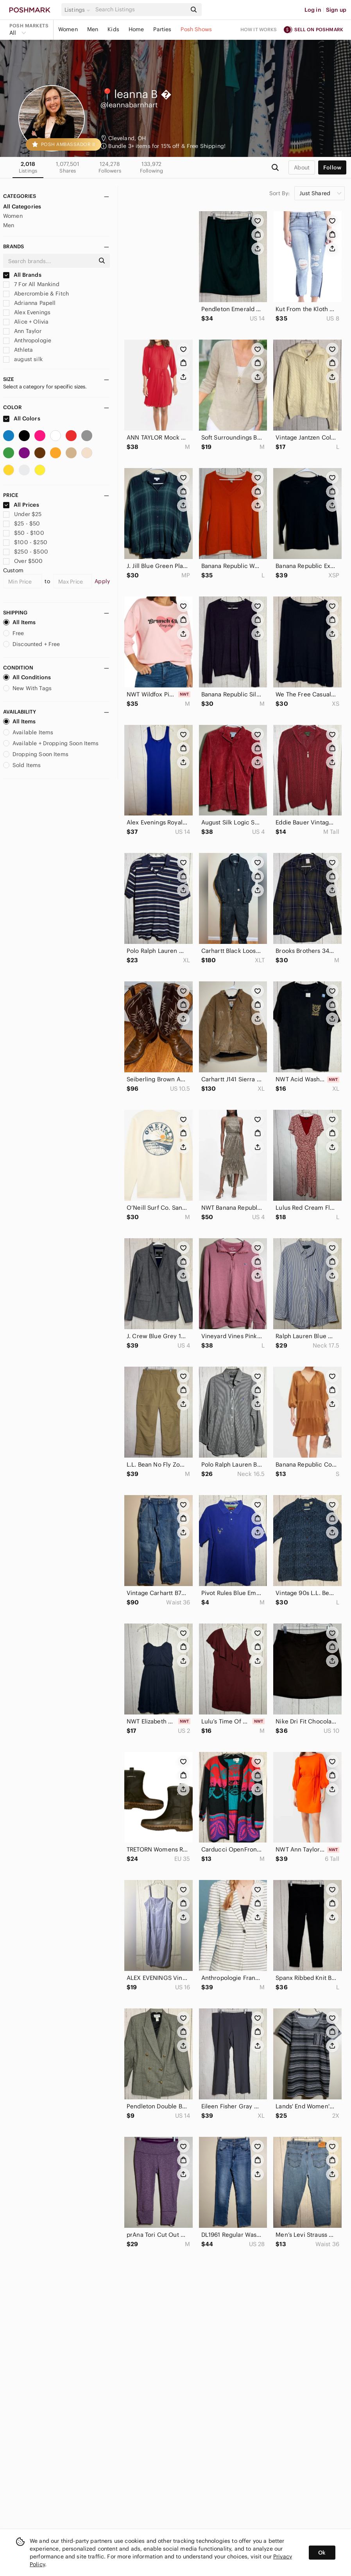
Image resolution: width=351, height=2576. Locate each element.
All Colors (21, 418)
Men (92, 29)
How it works (258, 29)
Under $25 (22, 514)
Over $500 (23, 560)
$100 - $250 (25, 542)
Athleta (18, 349)
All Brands (22, 274)
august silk (23, 359)
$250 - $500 (25, 551)
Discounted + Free (31, 644)
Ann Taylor (22, 331)
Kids (113, 29)
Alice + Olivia (25, 321)
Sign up (336, 9)
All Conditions (27, 677)
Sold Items (22, 765)
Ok (322, 2552)
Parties (162, 29)
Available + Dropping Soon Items (51, 743)
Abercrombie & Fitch (36, 293)
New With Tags (27, 688)
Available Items (28, 732)
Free (13, 633)
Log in (312, 9)
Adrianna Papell (29, 302)
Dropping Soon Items (35, 754)
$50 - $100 (23, 532)
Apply (102, 581)
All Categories (22, 206)
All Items (19, 622)
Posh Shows (196, 29)
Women (68, 29)
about (302, 167)
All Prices (21, 504)
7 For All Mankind (31, 284)
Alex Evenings (26, 312)
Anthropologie (27, 340)
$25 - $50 (21, 523)
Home (136, 29)
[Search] (140, 9)
